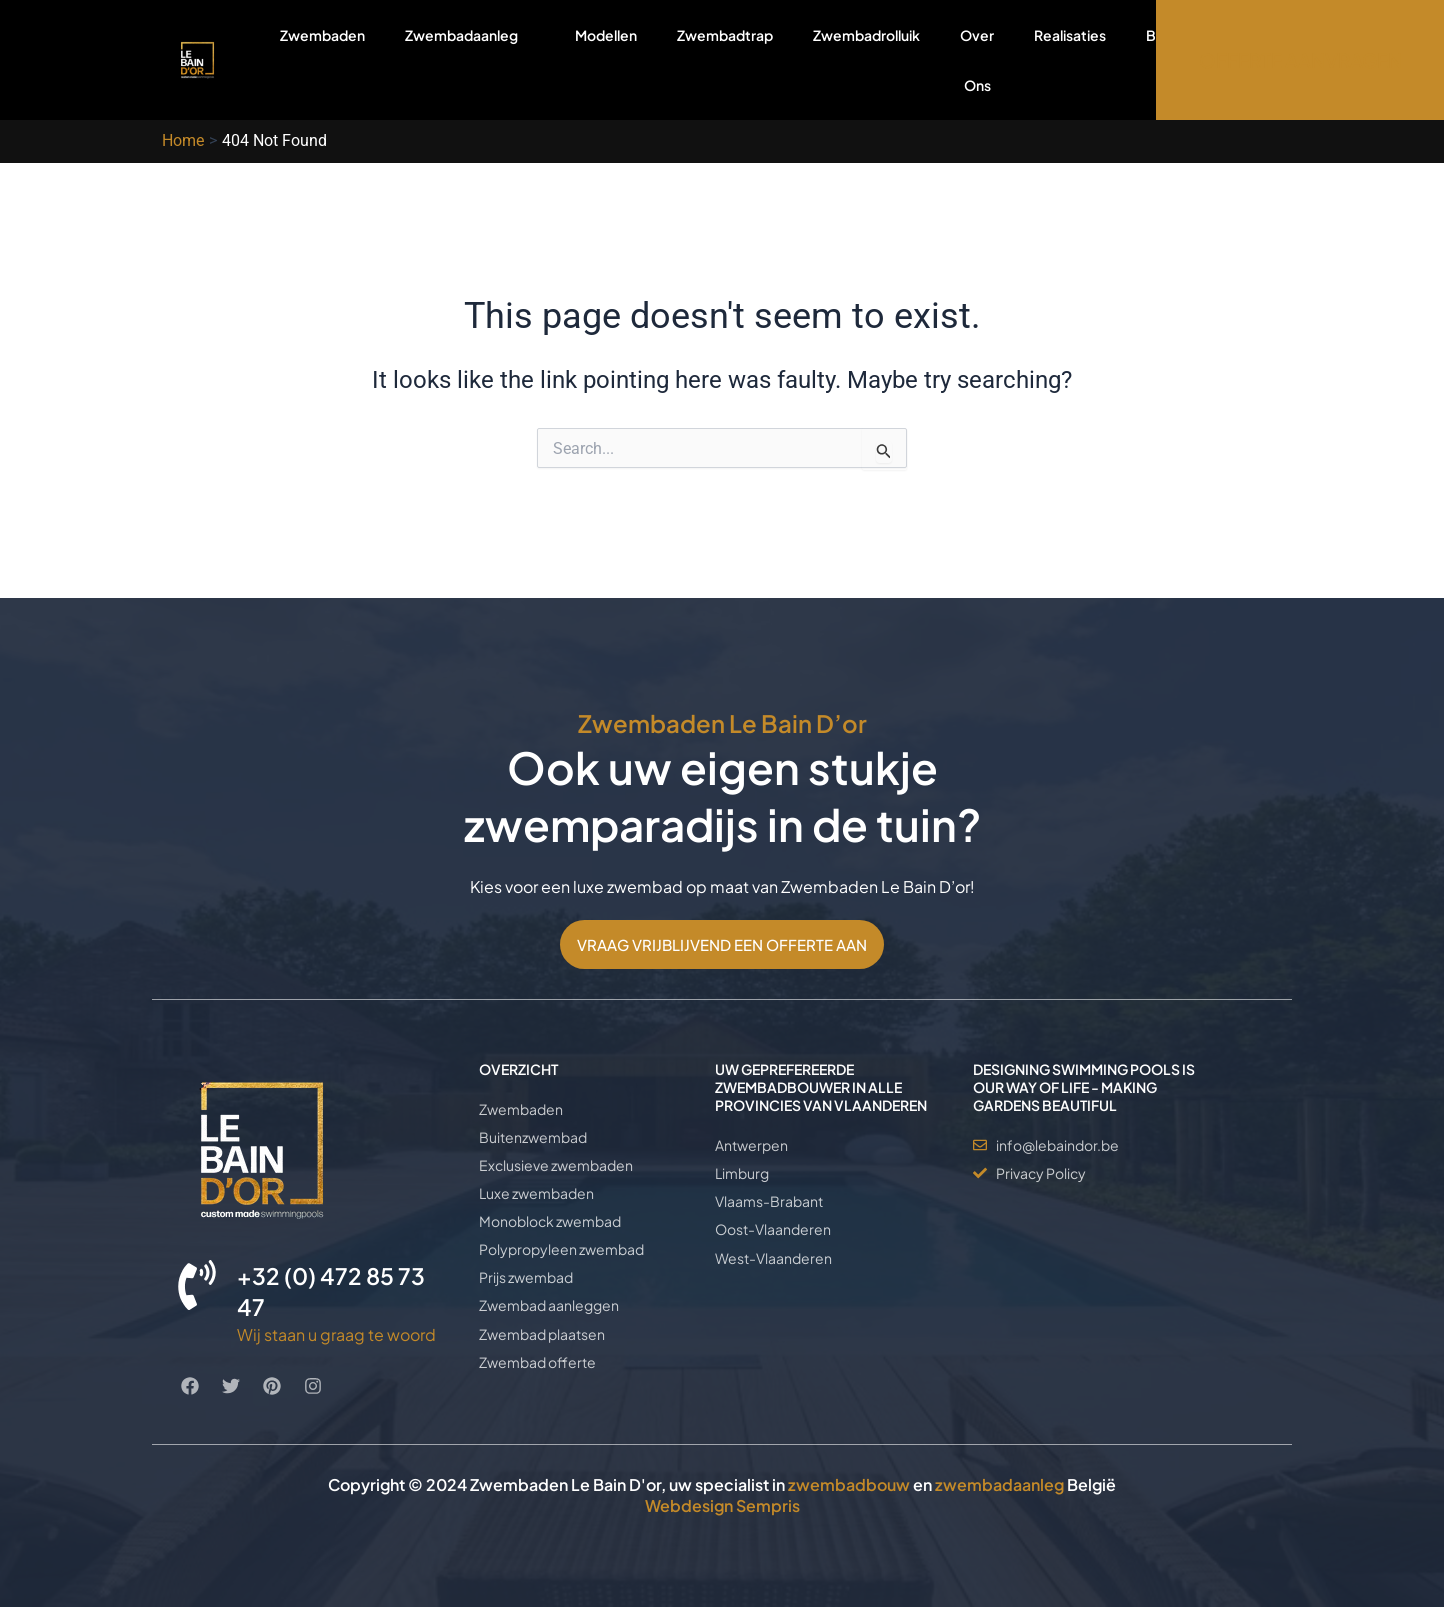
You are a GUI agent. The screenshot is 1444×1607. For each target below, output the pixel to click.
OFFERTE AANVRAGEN (1300, 60)
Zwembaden (322, 35)
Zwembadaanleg (470, 59)
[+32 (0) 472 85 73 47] (197, 1285)
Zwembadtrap (725, 35)
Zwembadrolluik (866, 35)
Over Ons (977, 60)
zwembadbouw (849, 1485)
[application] (526, 34)
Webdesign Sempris (722, 1505)
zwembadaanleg (999, 1485)
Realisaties (1070, 35)
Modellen (606, 35)
